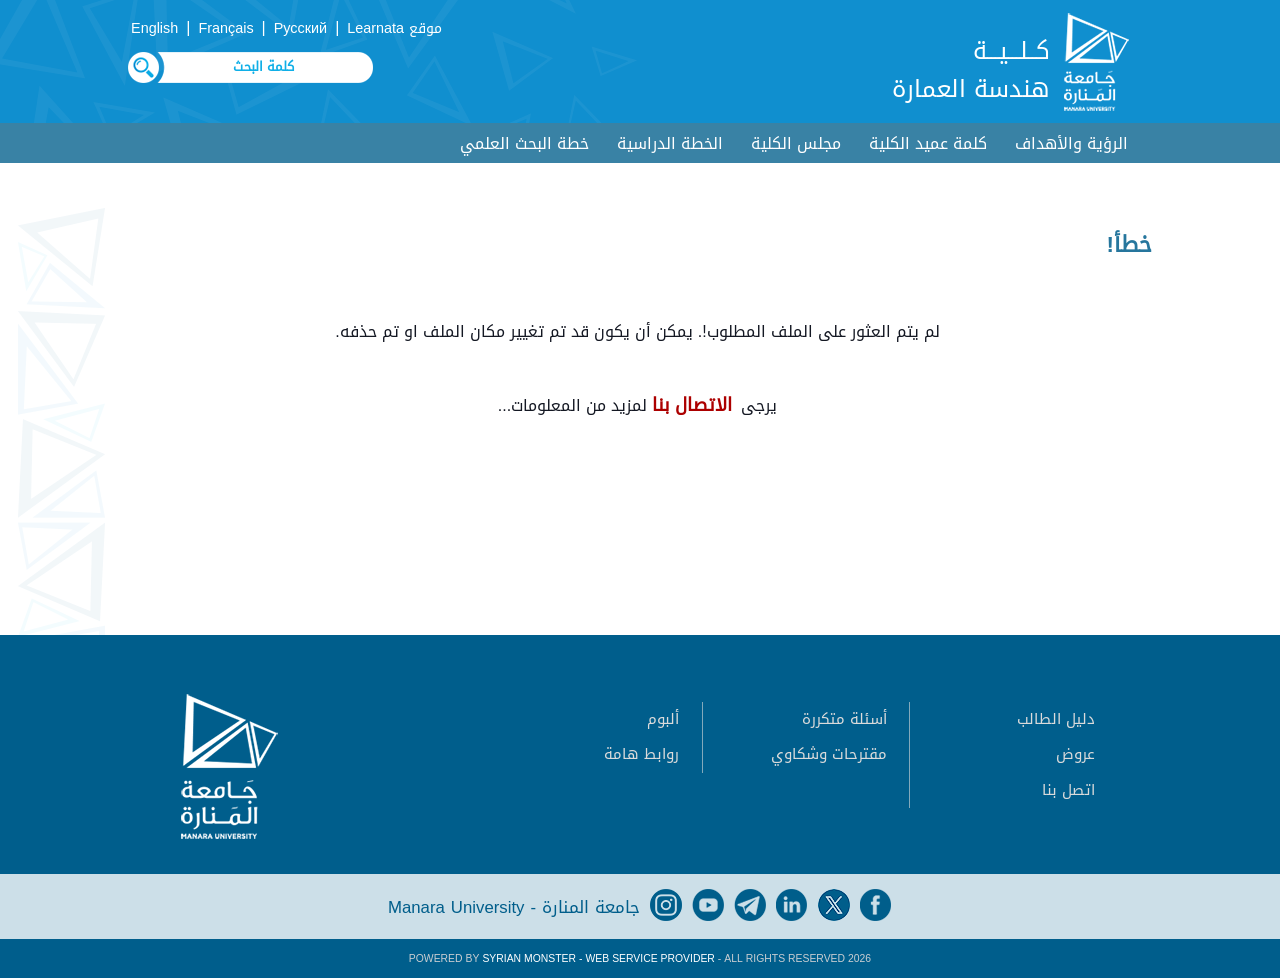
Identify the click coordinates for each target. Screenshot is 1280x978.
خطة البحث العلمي (524, 143)
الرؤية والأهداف (1071, 143)
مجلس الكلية (796, 143)
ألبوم (663, 719)
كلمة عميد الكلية (928, 143)
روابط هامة (641, 754)
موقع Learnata (394, 28)
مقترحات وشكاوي (829, 754)
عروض (1075, 754)
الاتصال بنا (692, 405)
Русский (300, 28)
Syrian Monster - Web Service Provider (598, 958)
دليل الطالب (1056, 719)
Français (225, 28)
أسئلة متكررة (844, 719)
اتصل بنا (1068, 790)
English (154, 28)
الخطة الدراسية (670, 143)
